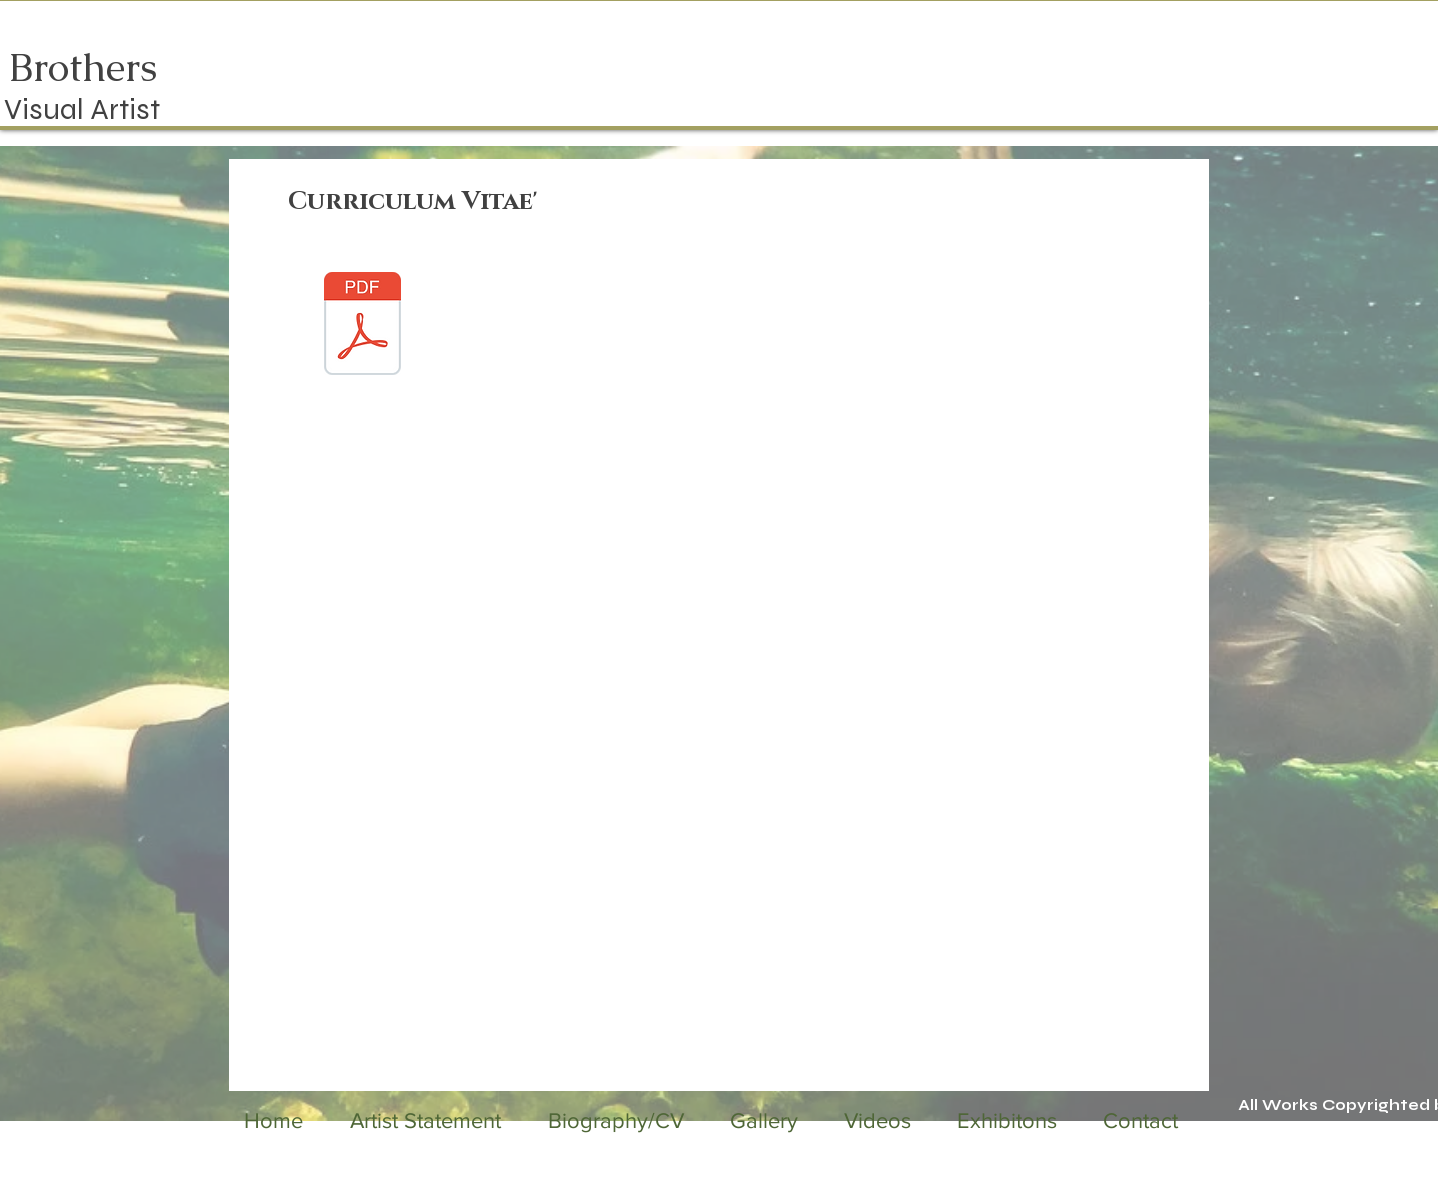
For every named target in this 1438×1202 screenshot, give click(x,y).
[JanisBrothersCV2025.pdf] (362, 326)
